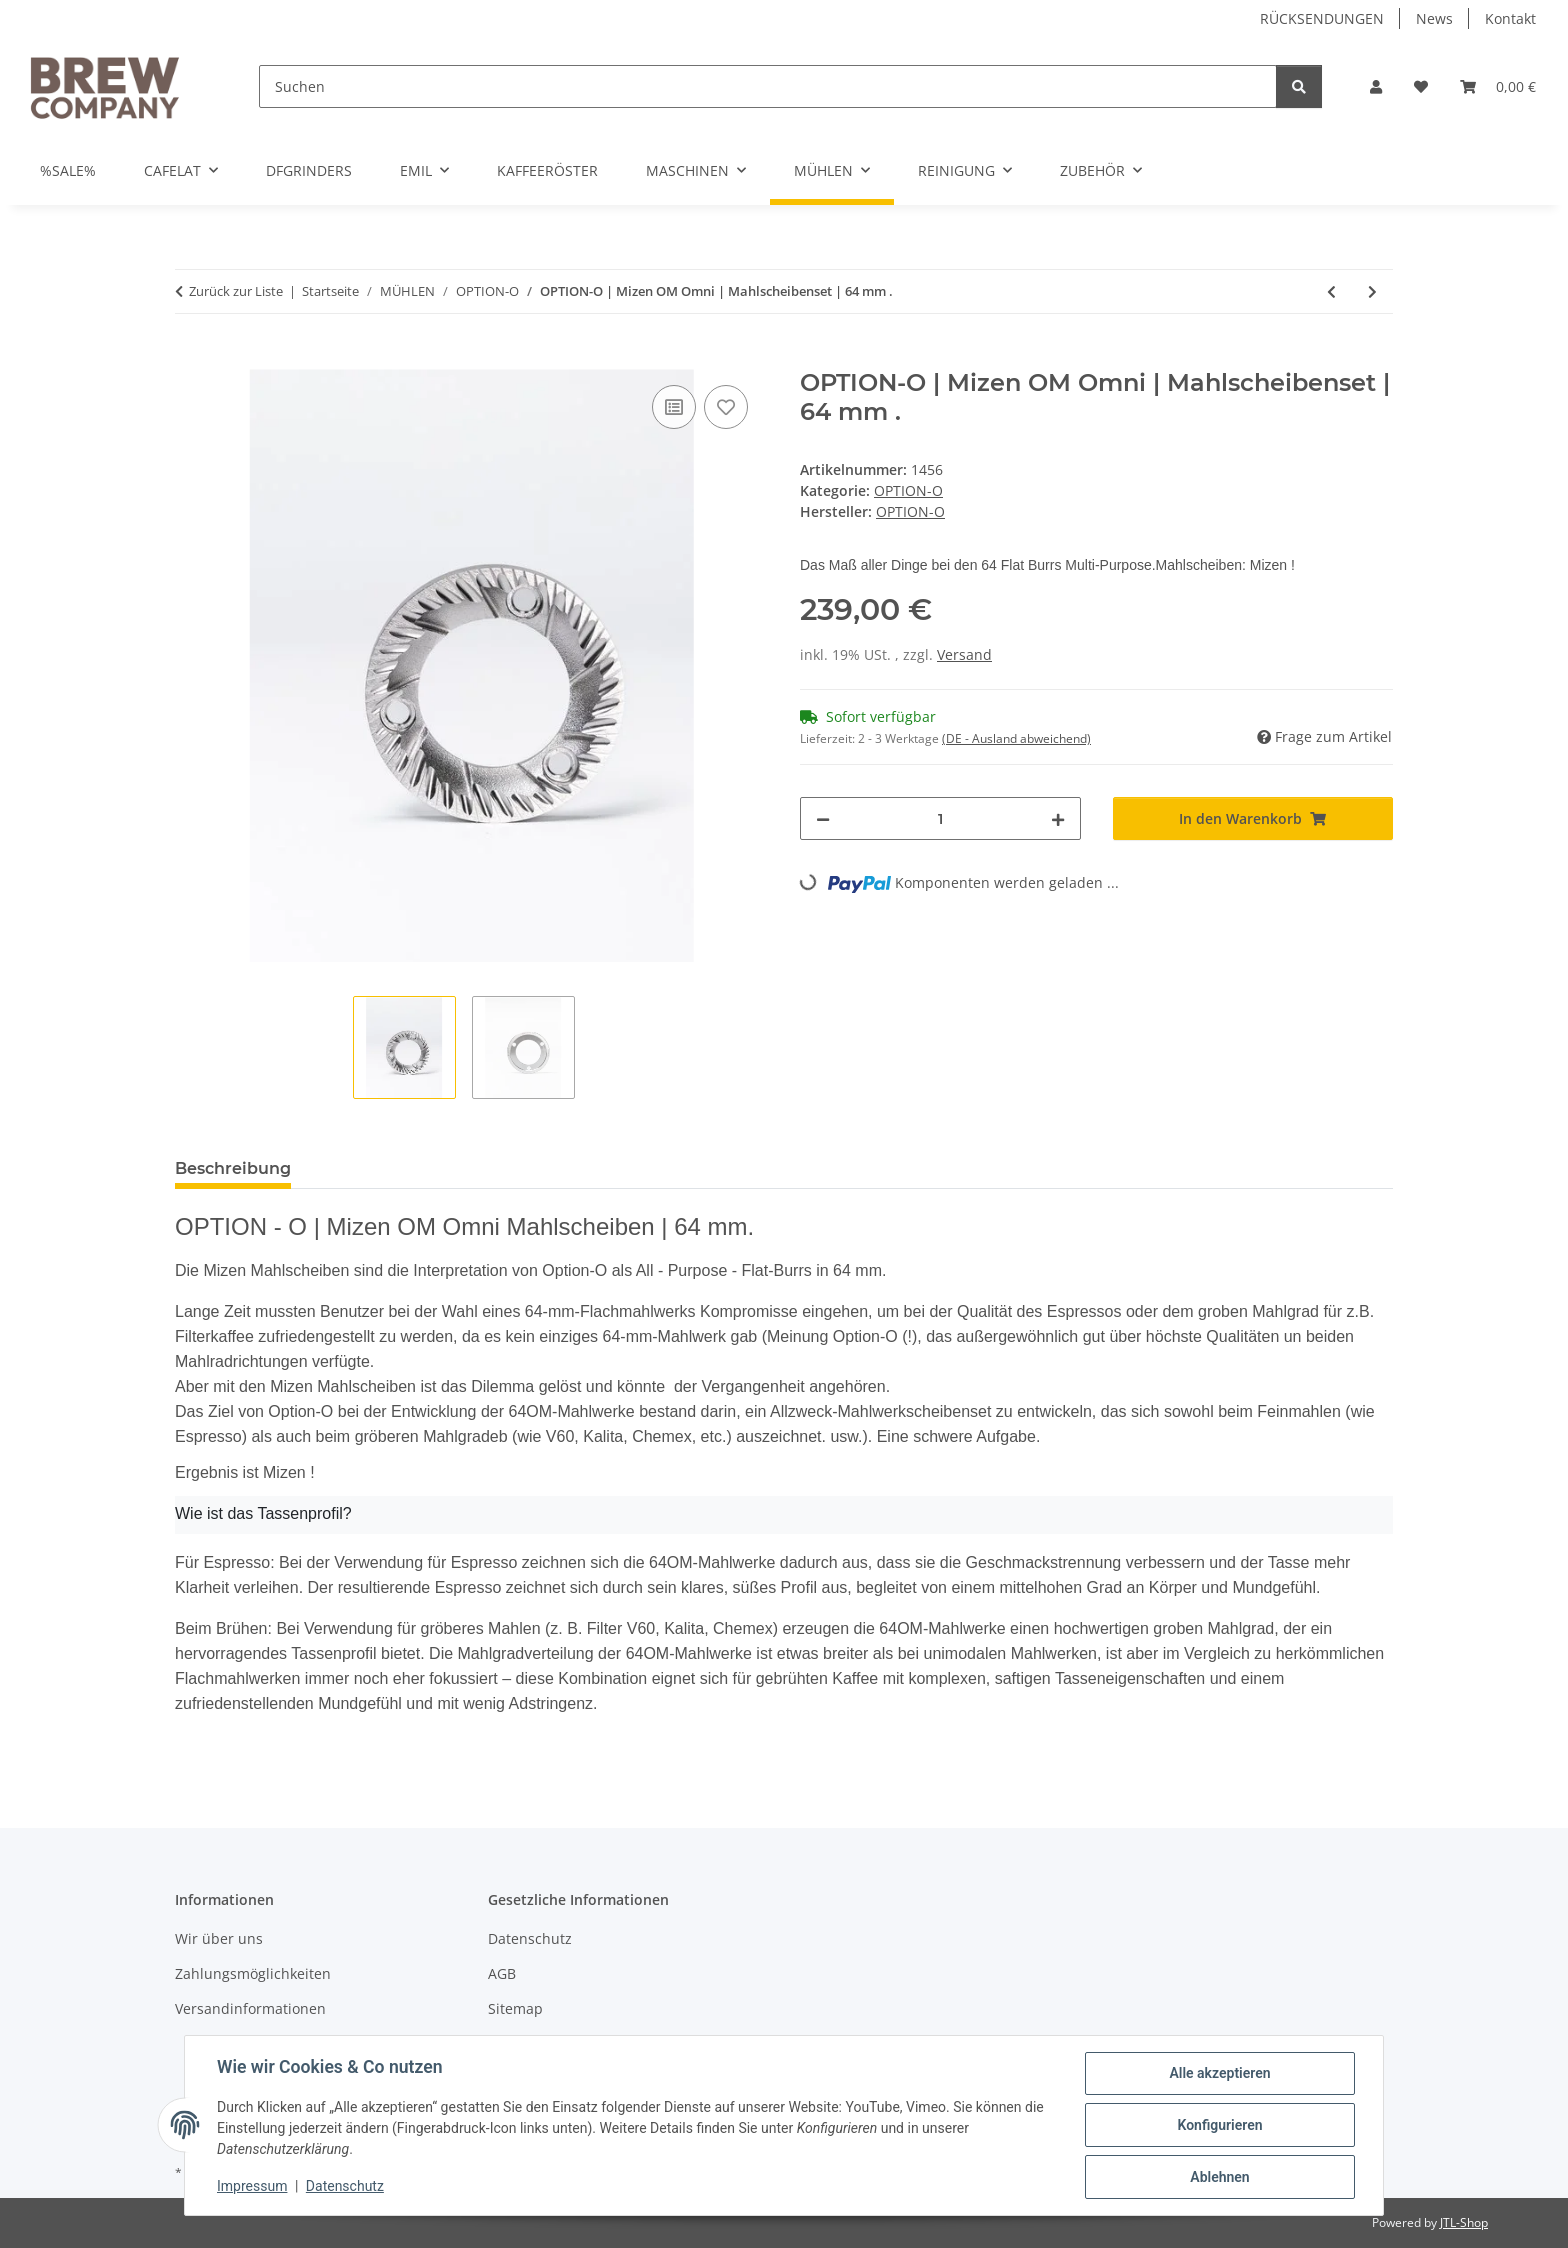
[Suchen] (768, 86)
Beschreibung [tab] (233, 1168)
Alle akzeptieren (1219, 2073)
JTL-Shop (1464, 2222)
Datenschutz (345, 2186)
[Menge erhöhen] (1058, 818)
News (1434, 18)
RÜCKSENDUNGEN (1322, 18)
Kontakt (1510, 18)
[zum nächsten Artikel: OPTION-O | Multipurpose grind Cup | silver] (1372, 291)
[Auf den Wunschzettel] (726, 407)
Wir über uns (219, 1938)
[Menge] (940, 818)
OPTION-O (908, 490)
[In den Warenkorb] (191, 358)
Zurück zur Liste (236, 291)
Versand (964, 654)
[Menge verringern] (823, 818)
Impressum (252, 2186)
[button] (1376, 86)
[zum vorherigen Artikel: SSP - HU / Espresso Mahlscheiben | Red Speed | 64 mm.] (1331, 291)
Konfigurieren (1219, 2125)
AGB (502, 1973)
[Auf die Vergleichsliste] (674, 407)
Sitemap (515, 2008)
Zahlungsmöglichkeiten (253, 1973)
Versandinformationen (250, 2008)
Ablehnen (1219, 2177)
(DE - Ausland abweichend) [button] (1016, 738)
